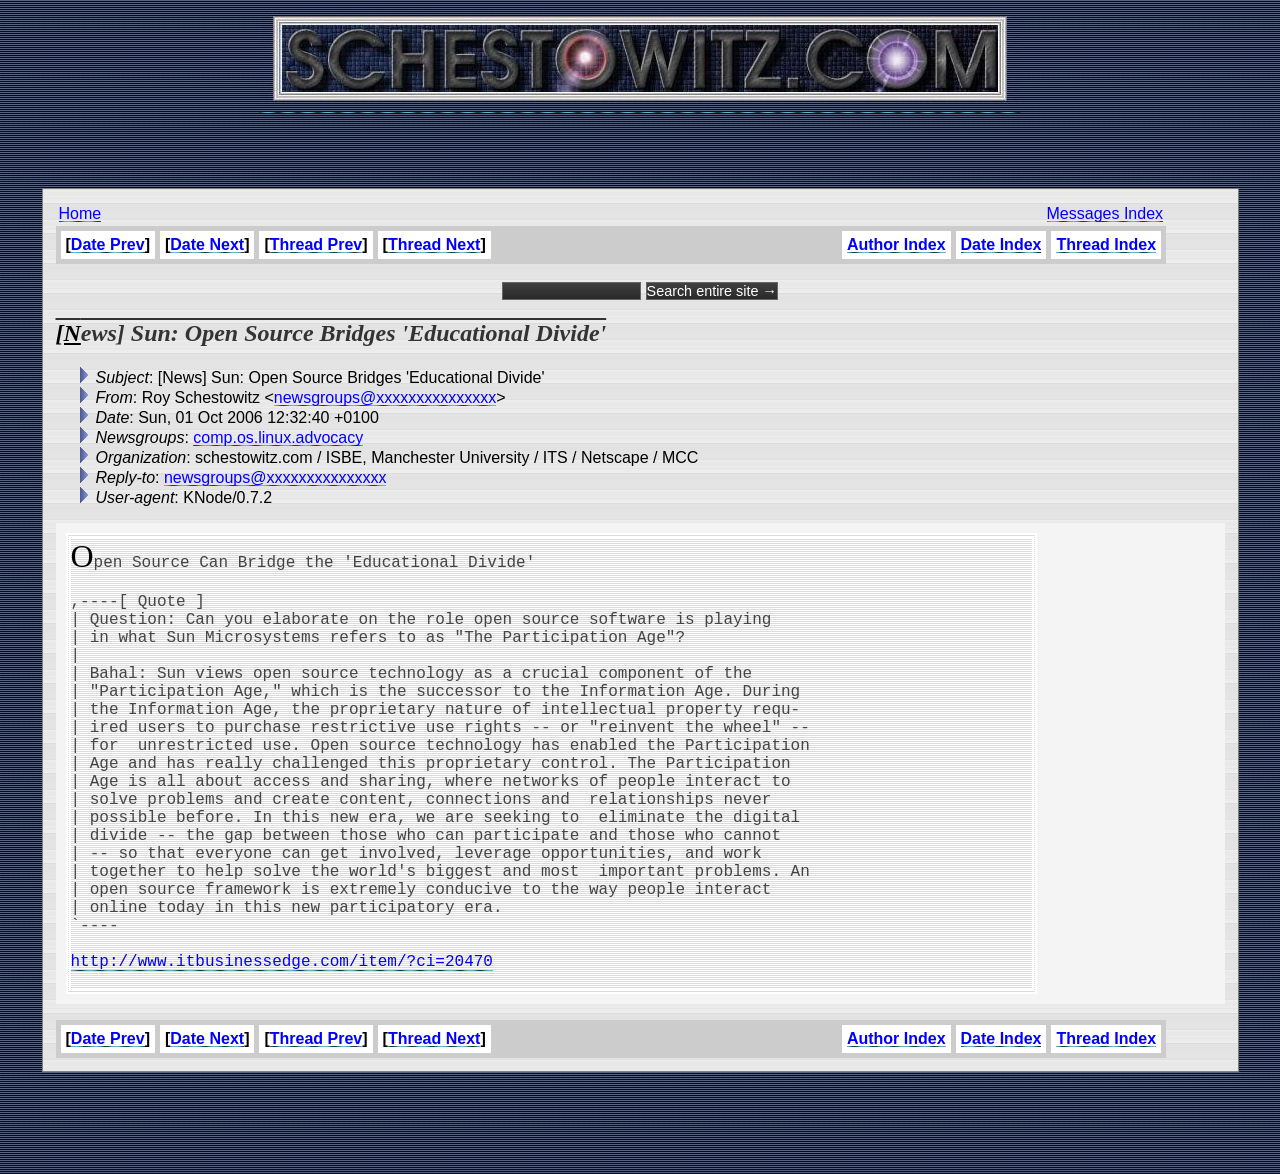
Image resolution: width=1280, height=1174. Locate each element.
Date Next (207, 244)
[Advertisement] (640, 140)
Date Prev (108, 244)
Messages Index (1105, 213)
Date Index (1001, 244)
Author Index (896, 244)
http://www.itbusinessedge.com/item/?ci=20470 (282, 1048)
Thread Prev (316, 244)
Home (80, 213)
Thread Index (1106, 244)
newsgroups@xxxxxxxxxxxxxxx (385, 397)
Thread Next (434, 244)
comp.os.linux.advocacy (278, 437)
